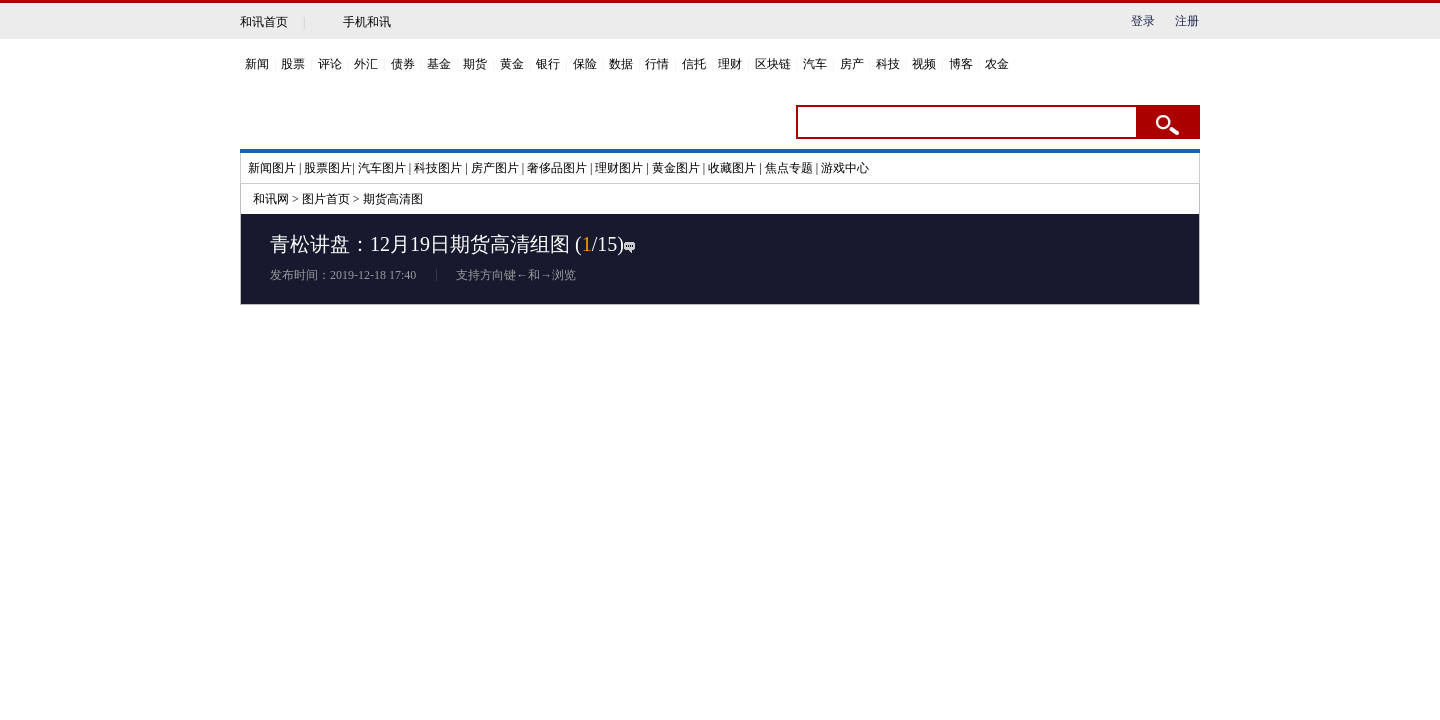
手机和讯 (367, 22)
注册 (1187, 21)
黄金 (512, 64)
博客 (961, 64)
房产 (852, 64)
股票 (293, 64)
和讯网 (271, 199)
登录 (1143, 21)
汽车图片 (382, 168)
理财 (730, 64)
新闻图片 (272, 168)
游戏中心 (845, 168)
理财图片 (619, 168)
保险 (585, 64)
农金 (997, 64)
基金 (439, 64)
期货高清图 (393, 199)
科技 (888, 64)
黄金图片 (676, 168)
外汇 (366, 64)
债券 (403, 64)
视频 (924, 64)
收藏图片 (732, 168)
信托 (694, 64)
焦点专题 (789, 168)
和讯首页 (264, 22)
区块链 (773, 64)
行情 (657, 64)
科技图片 (438, 168)
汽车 (815, 64)
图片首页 (326, 199)
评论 (330, 64)
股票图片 (328, 168)
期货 (475, 64)
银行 (548, 64)
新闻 (257, 64)
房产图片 (495, 168)
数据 (621, 64)
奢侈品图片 (557, 168)
